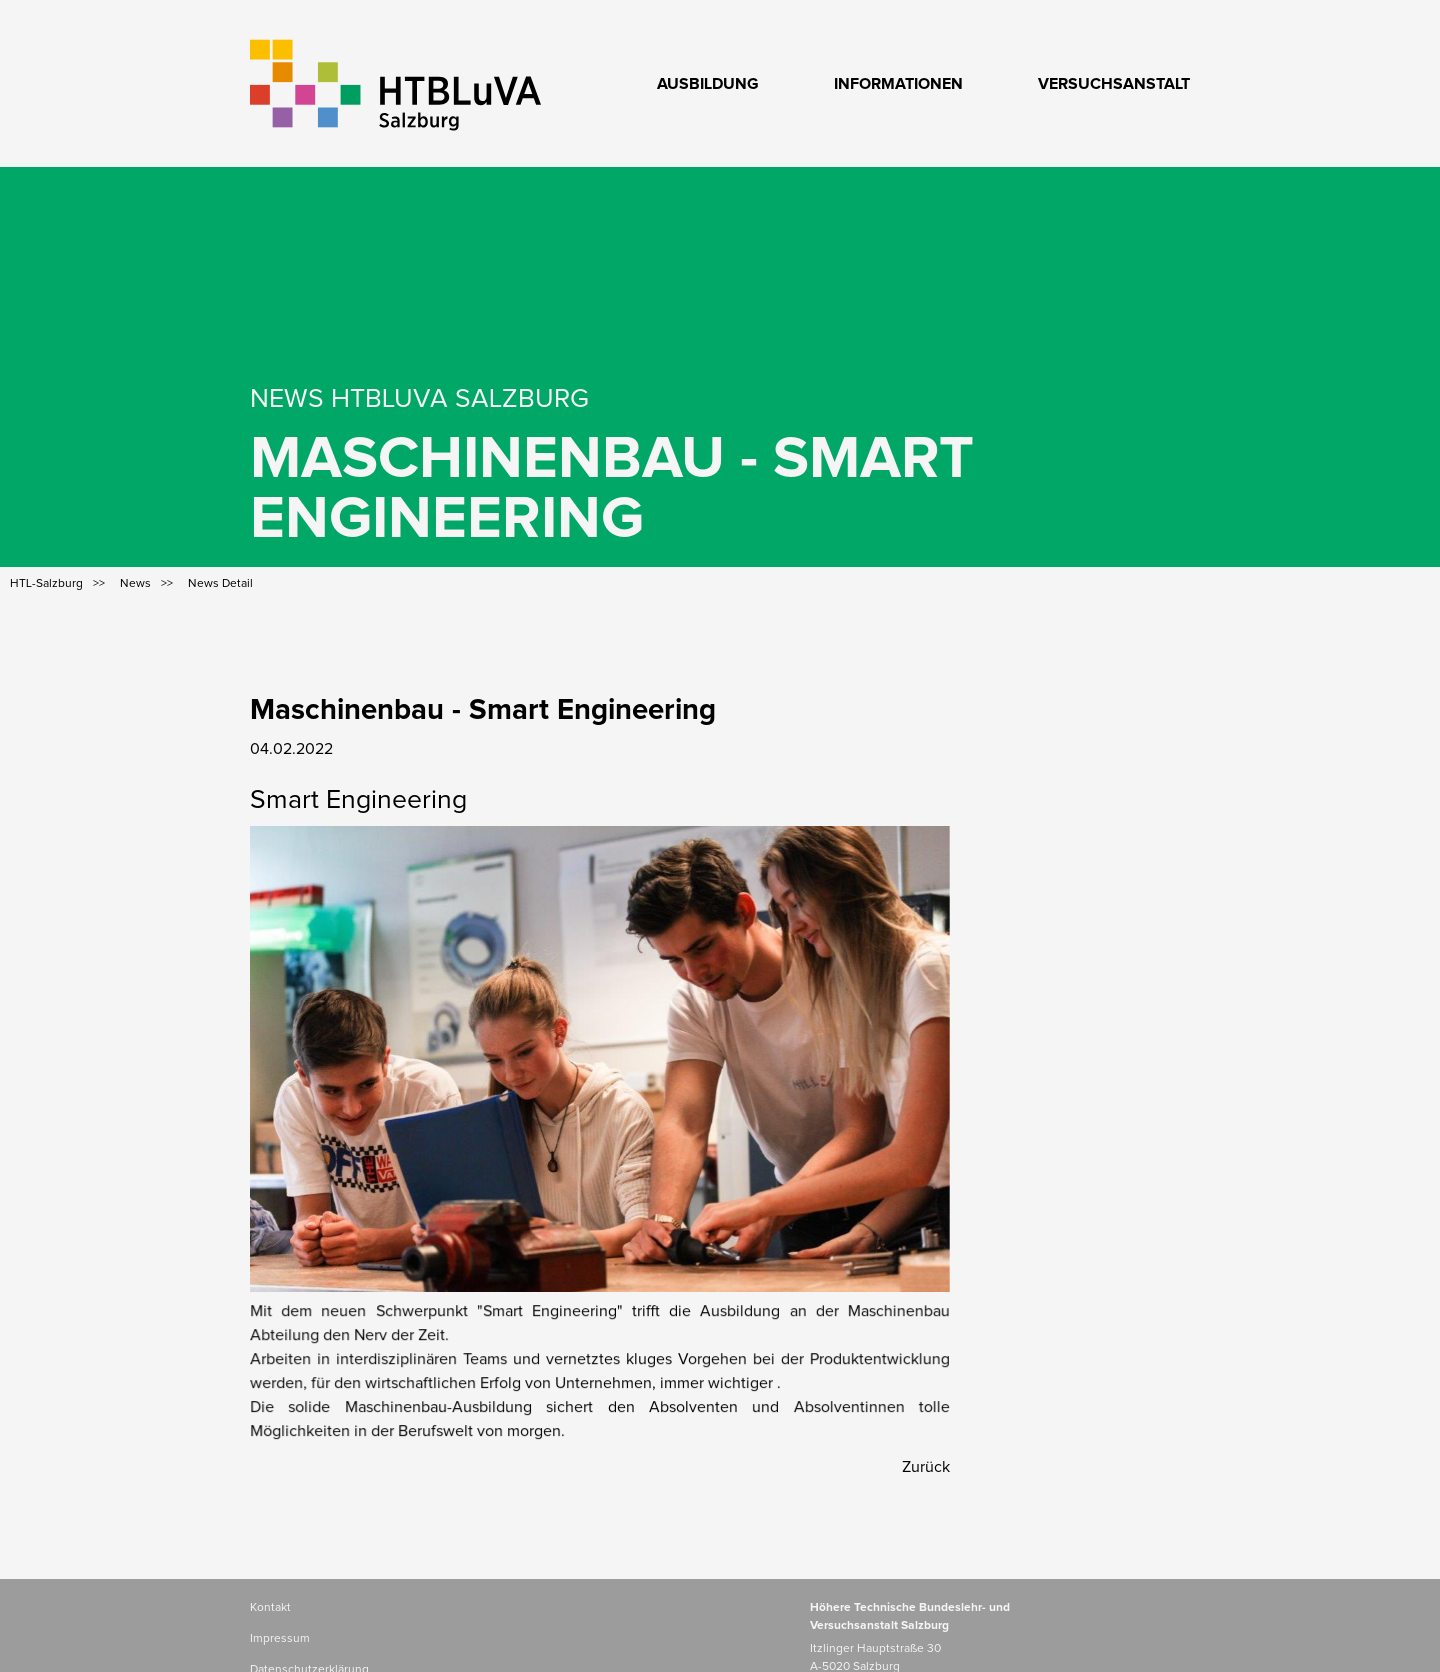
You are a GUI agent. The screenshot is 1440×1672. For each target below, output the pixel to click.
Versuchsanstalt (1114, 84)
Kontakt (270, 1608)
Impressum (280, 1639)
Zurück (926, 1467)
